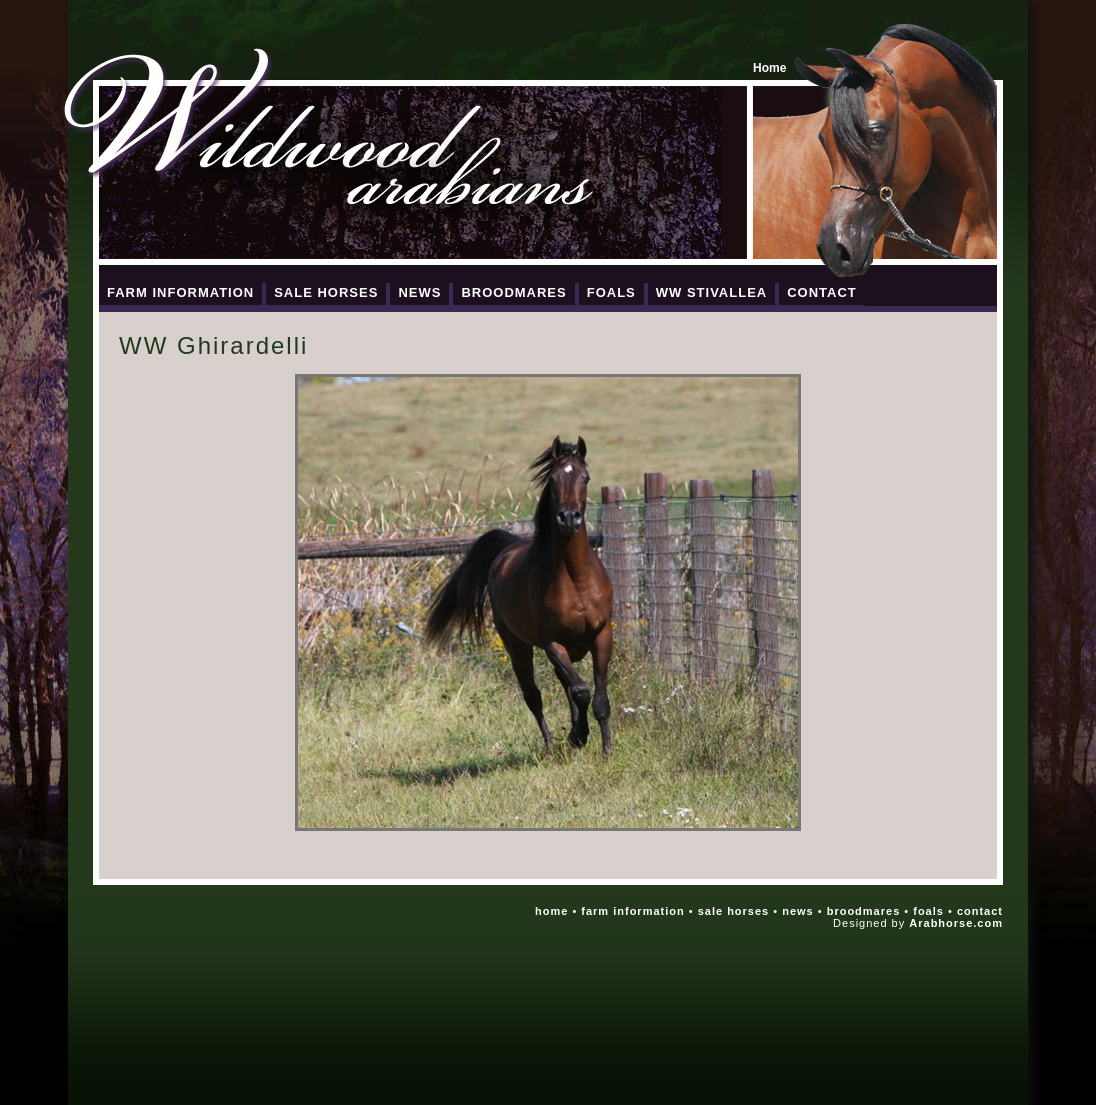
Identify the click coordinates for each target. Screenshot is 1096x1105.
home (551, 911)
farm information (632, 911)
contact (980, 911)
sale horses (734, 911)
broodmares (864, 911)
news (798, 911)
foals (928, 911)
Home (769, 68)
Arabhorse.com (956, 923)
